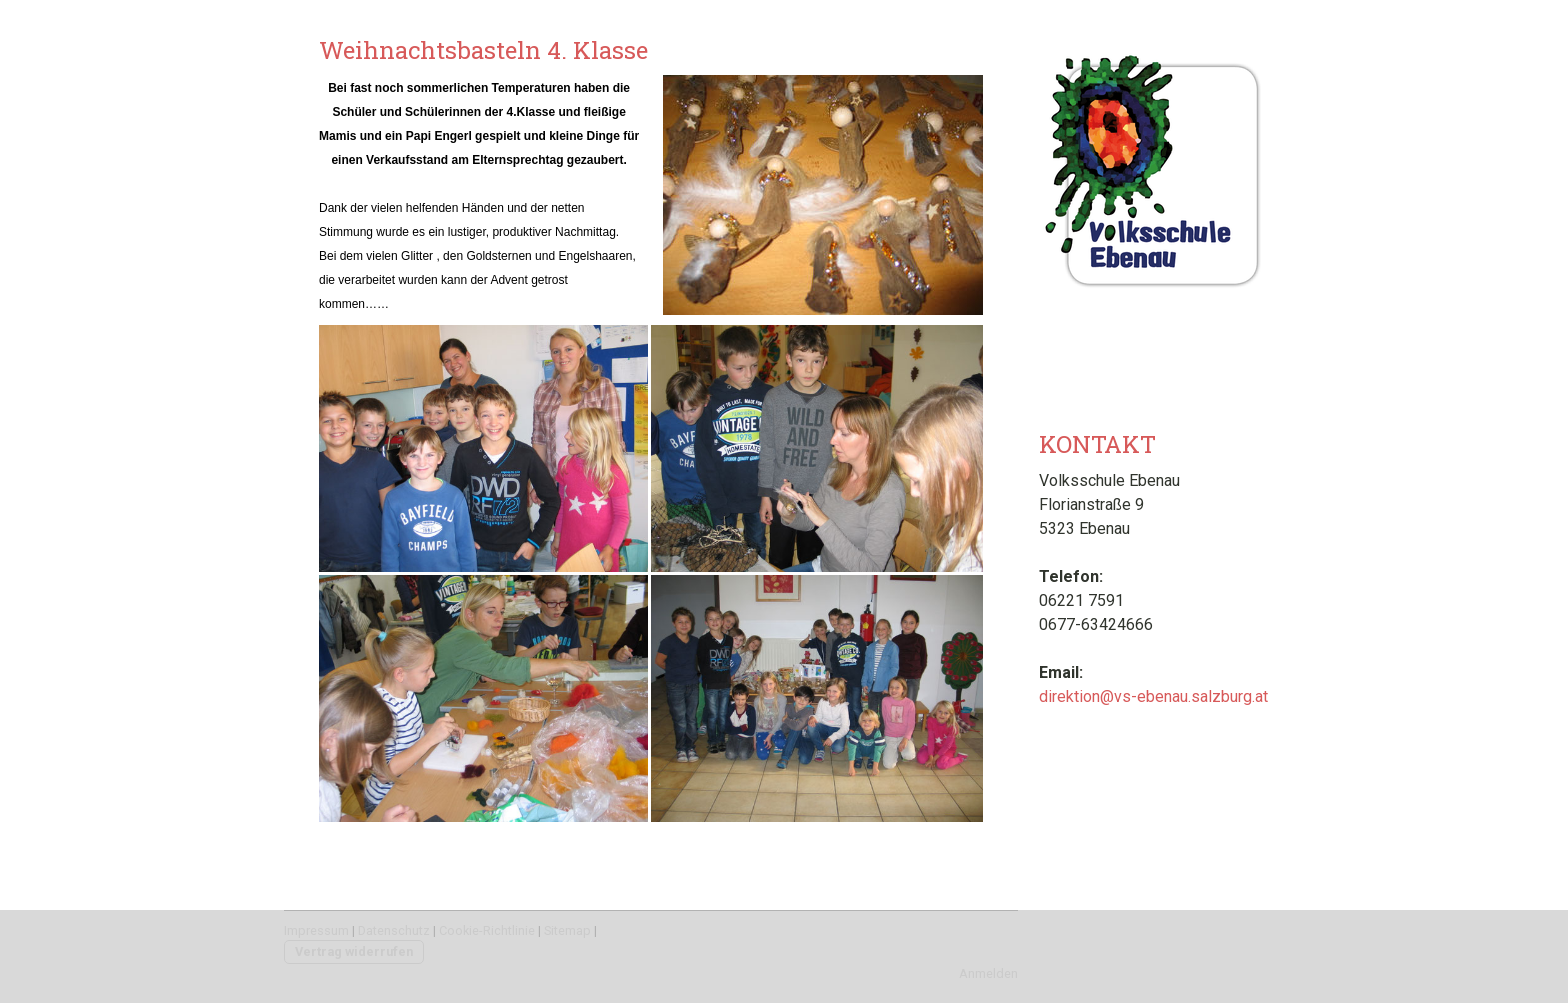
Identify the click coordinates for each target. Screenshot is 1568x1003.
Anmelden (988, 973)
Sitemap (567, 930)
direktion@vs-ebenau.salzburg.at (1153, 696)
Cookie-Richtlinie (487, 930)
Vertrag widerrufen (354, 951)
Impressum (316, 930)
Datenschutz (394, 930)
